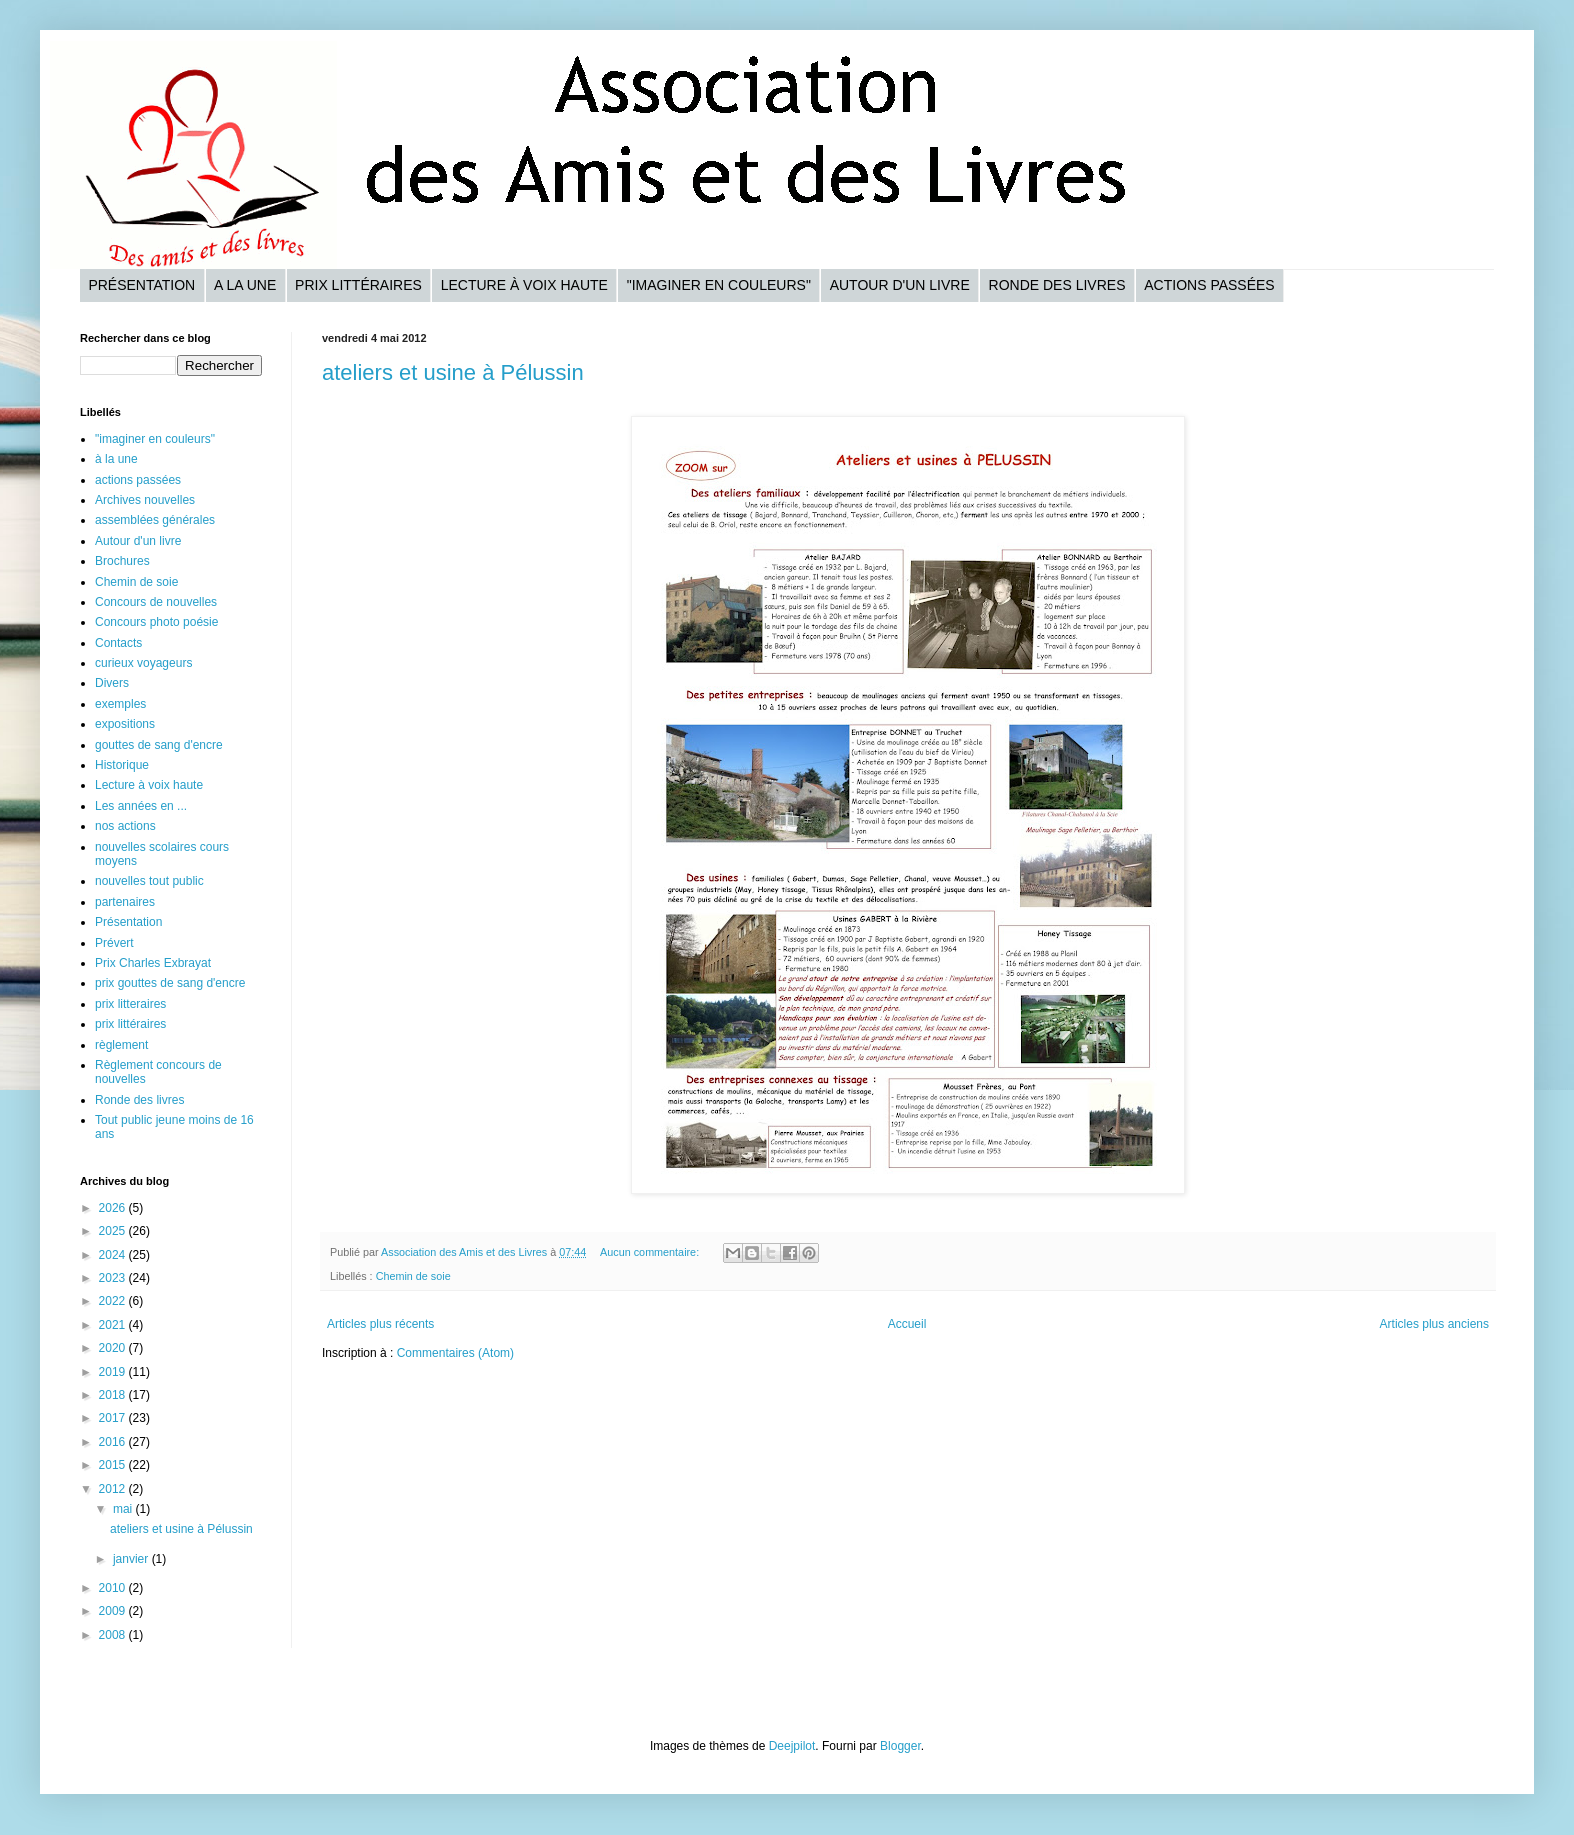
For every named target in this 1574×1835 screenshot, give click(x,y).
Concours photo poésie (156, 622)
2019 (114, 1372)
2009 (114, 1611)
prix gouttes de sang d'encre (170, 983)
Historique (122, 765)
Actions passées (1209, 285)
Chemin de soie (413, 1276)
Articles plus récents (380, 1324)
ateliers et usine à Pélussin (453, 372)
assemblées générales (155, 520)
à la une (116, 459)
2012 (114, 1489)
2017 (114, 1418)
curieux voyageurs (143, 663)
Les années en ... (141, 806)
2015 (114, 1465)
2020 (114, 1348)
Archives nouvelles (145, 500)
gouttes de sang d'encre (159, 745)
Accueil (907, 1324)
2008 (114, 1635)
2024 (114, 1255)
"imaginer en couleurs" (155, 439)
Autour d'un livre (900, 285)
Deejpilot (792, 1746)
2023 (114, 1278)
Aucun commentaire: (651, 1252)
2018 (114, 1395)
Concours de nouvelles (156, 602)
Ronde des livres (1057, 285)
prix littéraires (130, 1024)
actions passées (138, 480)
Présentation (141, 285)
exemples (120, 704)
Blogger (900, 1746)
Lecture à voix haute (524, 285)
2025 (114, 1231)
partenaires (125, 902)
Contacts (118, 643)
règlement (121, 1045)
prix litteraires (130, 1004)
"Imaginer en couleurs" (719, 285)
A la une (245, 285)
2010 (114, 1588)
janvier (132, 1559)
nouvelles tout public (149, 881)
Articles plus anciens (1434, 1324)
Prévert (114, 943)
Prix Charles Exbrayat (153, 963)
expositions (125, 724)
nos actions (125, 826)
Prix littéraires (358, 285)
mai (124, 1509)
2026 (114, 1208)
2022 (114, 1301)
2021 (114, 1325)
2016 (114, 1442)
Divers (112, 683)
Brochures (122, 561)
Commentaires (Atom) (455, 1353)
